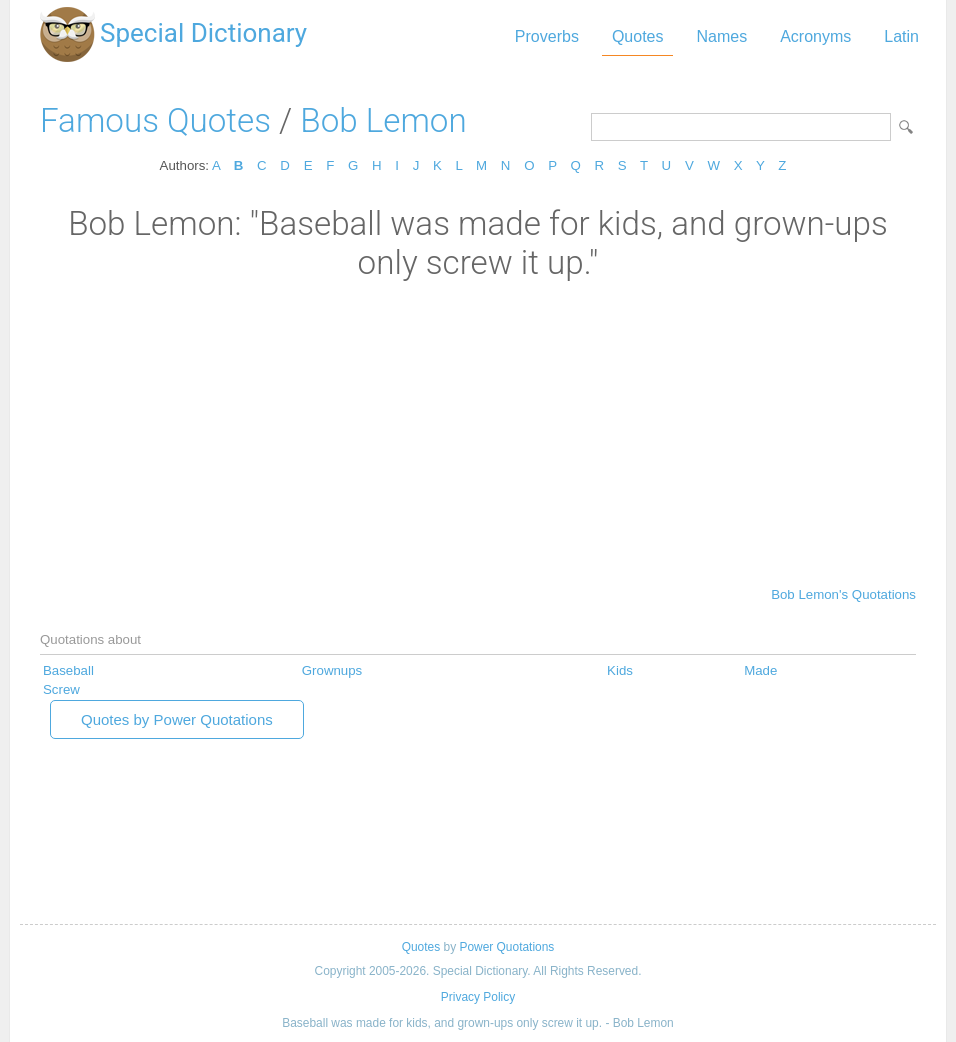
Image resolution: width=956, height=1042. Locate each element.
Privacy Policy (478, 997)
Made (760, 670)
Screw (61, 689)
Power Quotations (506, 947)
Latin (901, 36)
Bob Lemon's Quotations (843, 594)
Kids (620, 670)
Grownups (332, 670)
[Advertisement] (478, 432)
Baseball (68, 670)
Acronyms (815, 36)
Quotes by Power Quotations (177, 719)
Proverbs (547, 36)
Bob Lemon (383, 120)
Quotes (638, 36)
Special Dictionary (203, 33)
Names (721, 36)
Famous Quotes (155, 120)
